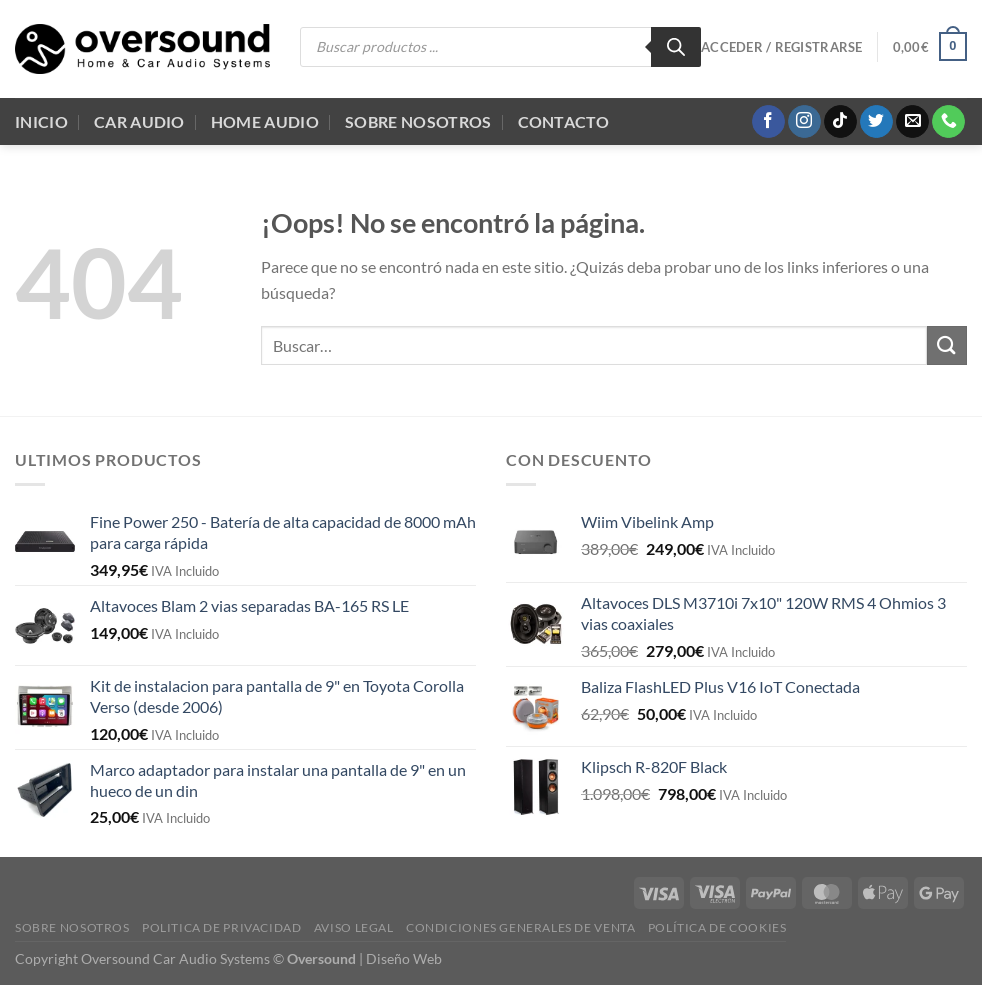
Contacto (564, 121)
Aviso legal (354, 927)
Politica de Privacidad (221, 927)
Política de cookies (717, 927)
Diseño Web (404, 958)
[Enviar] (947, 345)
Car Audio (139, 121)
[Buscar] (676, 47)
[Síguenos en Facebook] (768, 122)
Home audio (265, 121)
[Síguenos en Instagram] (804, 122)
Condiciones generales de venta (520, 927)
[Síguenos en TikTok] (840, 122)
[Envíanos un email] (912, 122)
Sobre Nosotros (418, 121)
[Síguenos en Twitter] (876, 122)
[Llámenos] (948, 122)
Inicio (41, 121)
